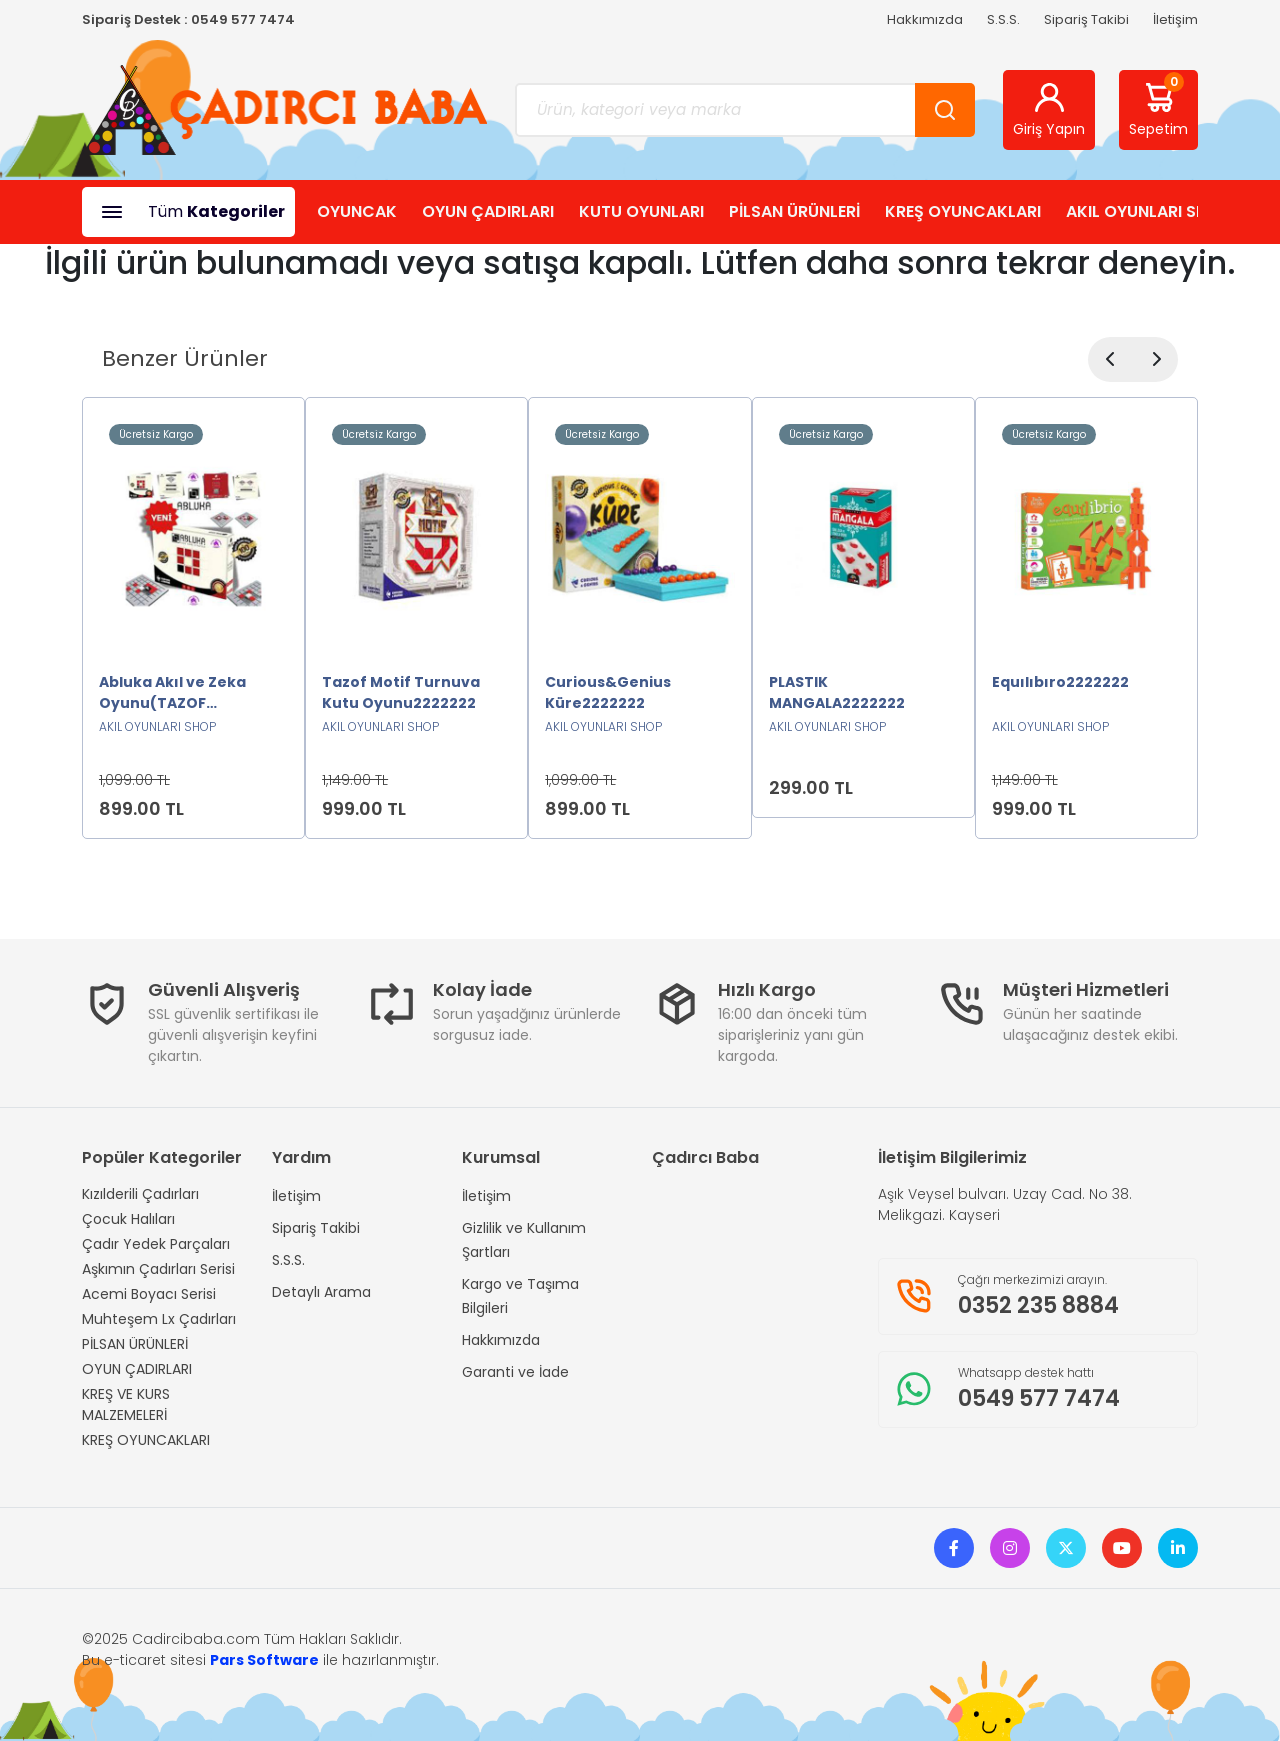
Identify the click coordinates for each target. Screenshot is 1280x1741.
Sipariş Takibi (1086, 19)
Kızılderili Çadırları (140, 1194)
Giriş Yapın (1049, 109)
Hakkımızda (925, 19)
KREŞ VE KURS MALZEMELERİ (126, 1404)
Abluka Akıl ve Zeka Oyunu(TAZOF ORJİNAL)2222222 (172, 693)
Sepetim (1158, 106)
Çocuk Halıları (128, 1219)
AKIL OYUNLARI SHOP (1148, 211)
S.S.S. (1003, 19)
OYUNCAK (357, 211)
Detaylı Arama (321, 1292)
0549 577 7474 (243, 19)
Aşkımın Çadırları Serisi (158, 1269)
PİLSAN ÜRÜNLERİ (794, 211)
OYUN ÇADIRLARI (488, 211)
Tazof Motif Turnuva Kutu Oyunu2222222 (401, 692)
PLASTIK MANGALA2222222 (837, 692)
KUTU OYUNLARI (641, 211)
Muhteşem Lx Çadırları (159, 1319)
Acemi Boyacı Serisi (149, 1294)
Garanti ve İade (515, 1372)
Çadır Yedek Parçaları (156, 1244)
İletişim (1175, 19)
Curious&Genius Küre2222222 (608, 692)
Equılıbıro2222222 (1060, 682)
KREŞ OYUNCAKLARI (963, 211)
